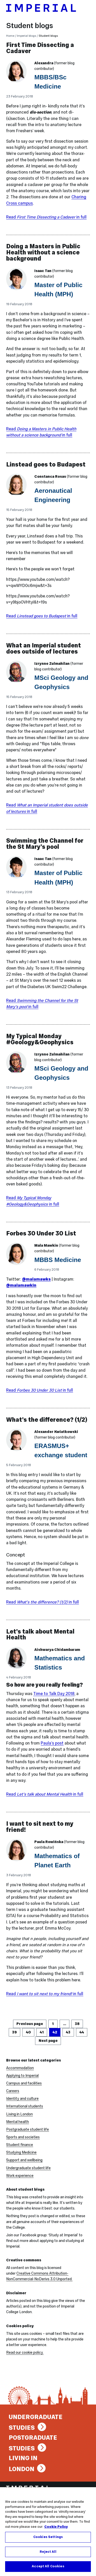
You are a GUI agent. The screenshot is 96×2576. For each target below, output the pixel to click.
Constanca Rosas (50, 476)
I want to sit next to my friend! (39, 1826)
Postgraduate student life (27, 2129)
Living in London (19, 2114)
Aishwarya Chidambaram (57, 1649)
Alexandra (43, 63)
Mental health (17, 2121)
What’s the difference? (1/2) (46, 1419)
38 (78, 2023)
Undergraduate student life (28, 2168)
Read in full (46, 217)
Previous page (29, 2023)
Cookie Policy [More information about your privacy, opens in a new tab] (56, 2531)
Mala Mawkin (46, 1245)
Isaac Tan (42, 270)
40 (30, 2032)
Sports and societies (23, 2137)
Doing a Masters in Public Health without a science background (43, 252)
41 (43, 2032)
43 (70, 2032)
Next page (48, 2040)
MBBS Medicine (57, 1259)
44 (83, 2032)
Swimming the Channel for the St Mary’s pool (44, 843)
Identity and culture (22, 2098)
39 (16, 2032)
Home (10, 36)
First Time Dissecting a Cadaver (40, 48)
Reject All (48, 2556)
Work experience (20, 2175)
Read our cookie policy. (25, 2352)
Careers (12, 2091)
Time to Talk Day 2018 (53, 1693)
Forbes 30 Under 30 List (41, 1233)
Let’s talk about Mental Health (40, 1634)
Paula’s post (52, 1743)
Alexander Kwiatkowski (56, 1431)
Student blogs (29, 25)
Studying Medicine (21, 2152)
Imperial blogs (26, 36)
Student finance (19, 2144)
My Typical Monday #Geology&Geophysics (39, 1039)
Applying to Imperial (22, 2075)
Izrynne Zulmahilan (52, 663)
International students (24, 2106)
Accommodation (20, 2068)
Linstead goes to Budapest (46, 464)
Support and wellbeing (24, 2160)
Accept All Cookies (48, 2570)
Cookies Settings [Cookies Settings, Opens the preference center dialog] (48, 2541)
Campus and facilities (24, 2083)
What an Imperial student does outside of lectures (43, 648)
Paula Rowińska (48, 1841)
